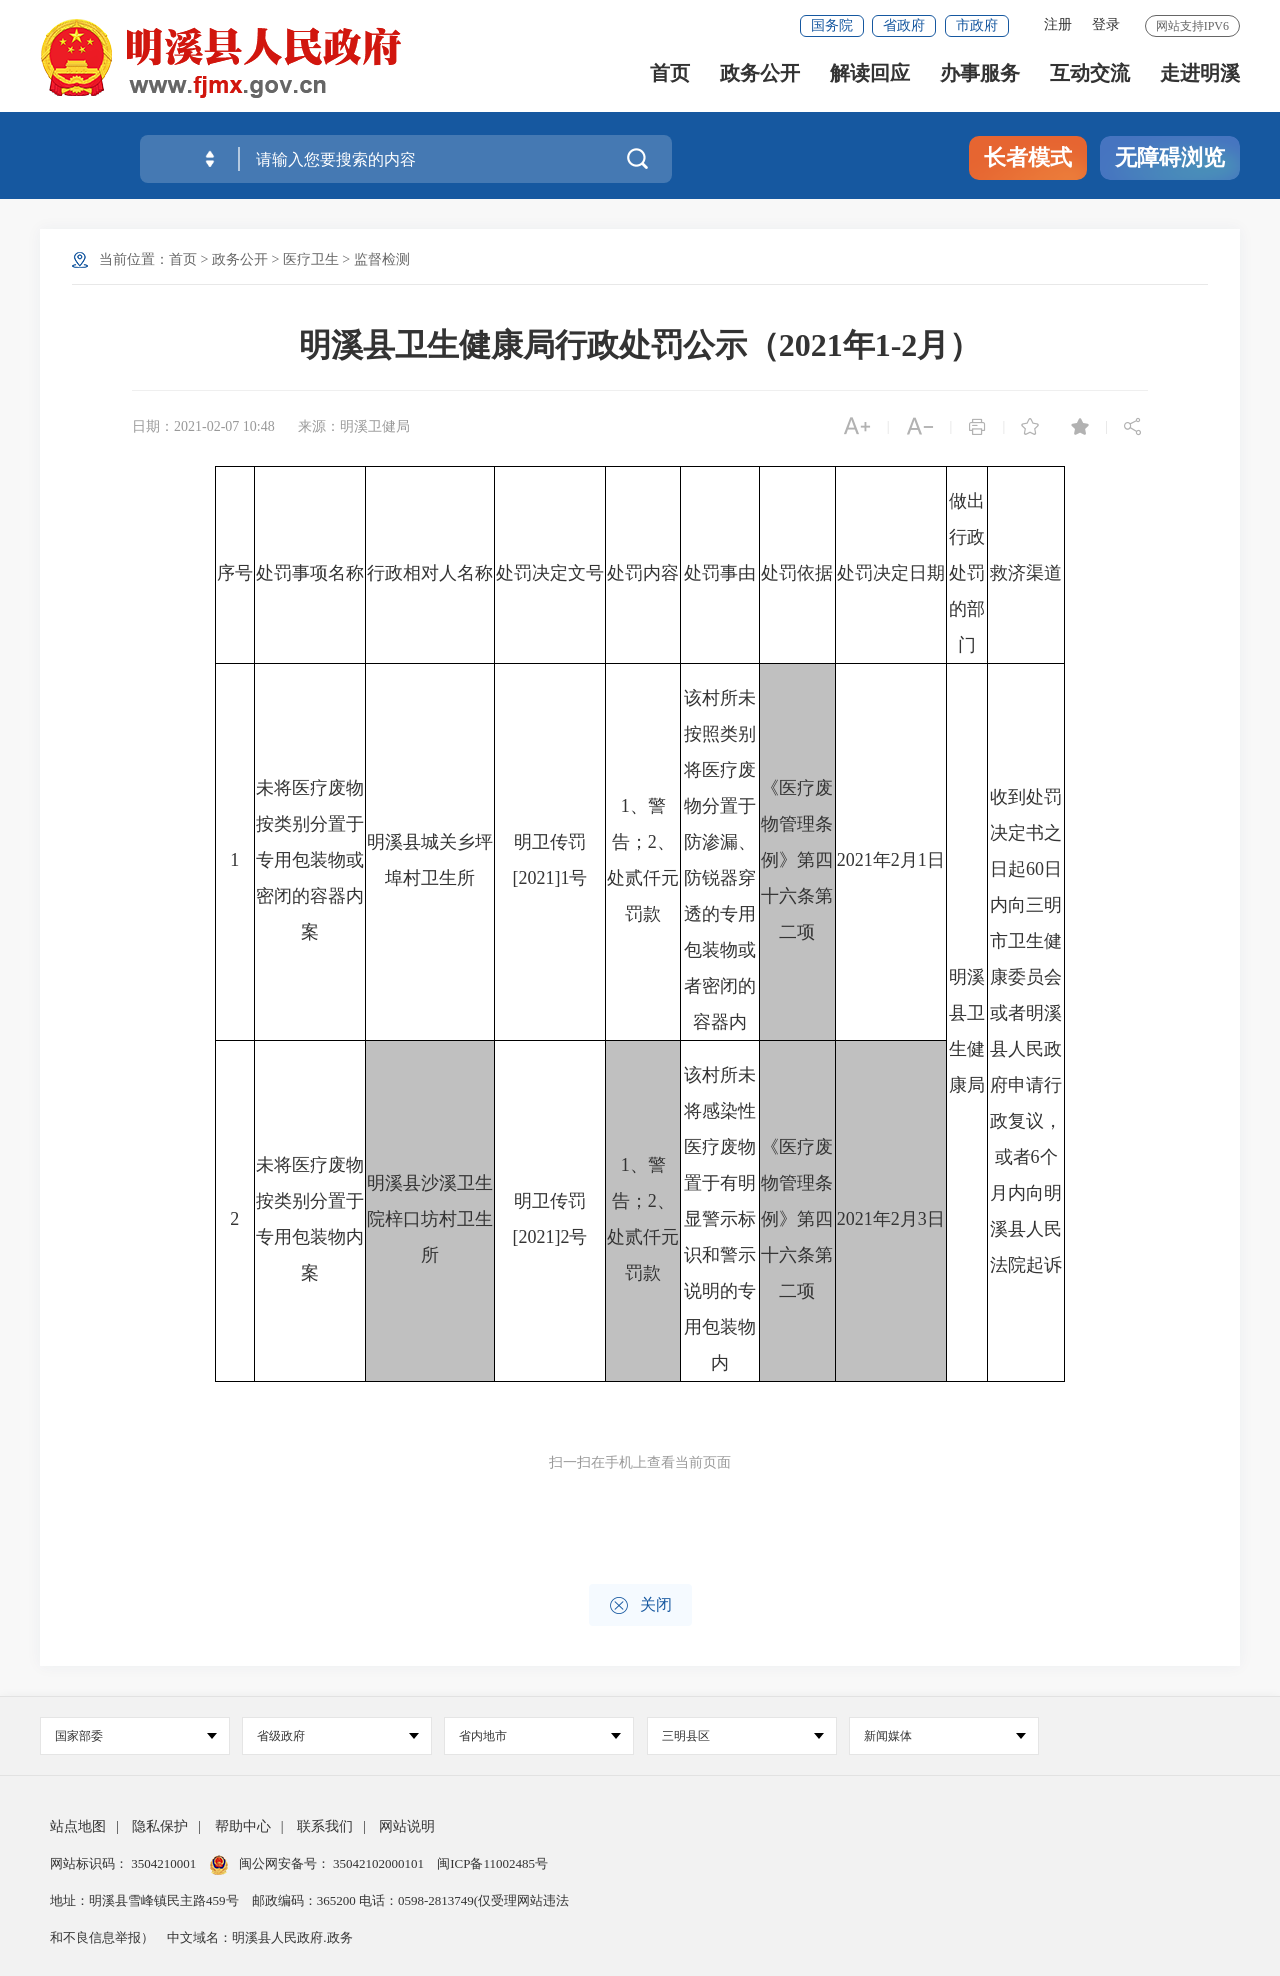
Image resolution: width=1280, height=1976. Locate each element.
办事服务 (980, 80)
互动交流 (1090, 80)
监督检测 (382, 259)
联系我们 (325, 1826)
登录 (1106, 24)
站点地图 (78, 1826)
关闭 (640, 1605)
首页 (670, 80)
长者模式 (1028, 157)
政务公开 (760, 80)
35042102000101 (379, 1863)
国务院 (832, 25)
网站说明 (407, 1826)
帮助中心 (243, 1826)
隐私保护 (160, 1826)
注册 (1058, 24)
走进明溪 (1200, 80)
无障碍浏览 (1170, 157)
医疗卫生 (311, 259)
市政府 (977, 25)
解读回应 (870, 80)
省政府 (904, 25)
